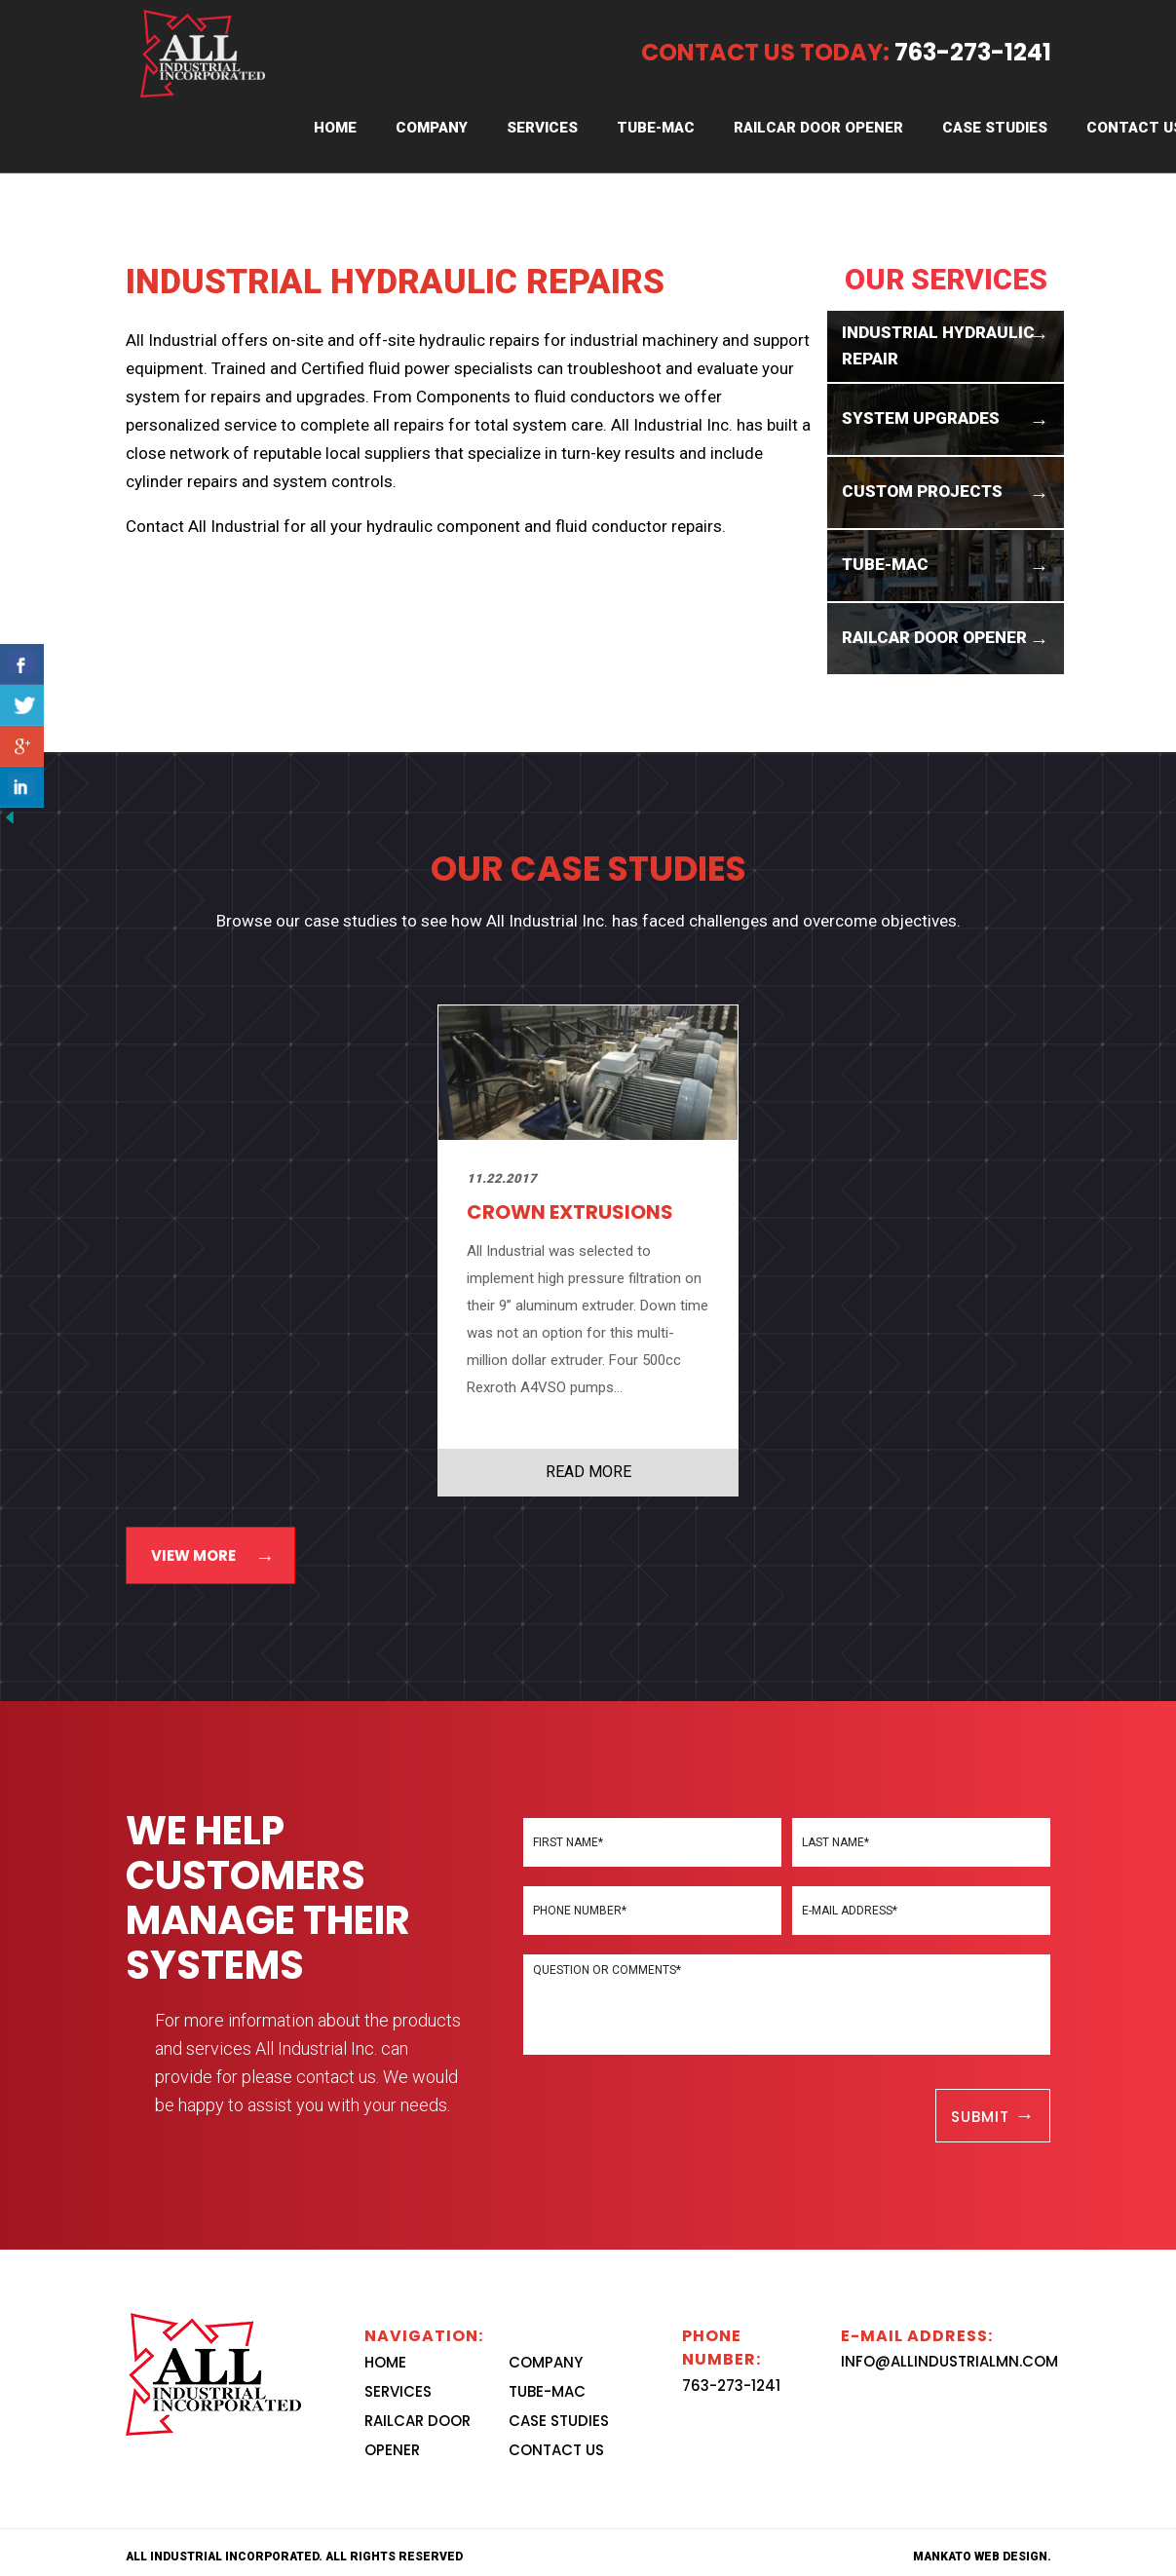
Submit (982, 2116)
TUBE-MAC (656, 127)
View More (193, 1555)
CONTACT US (556, 2450)
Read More (588, 1471)
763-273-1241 (731, 2385)
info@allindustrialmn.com (949, 2361)
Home (335, 127)
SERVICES (542, 127)
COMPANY (432, 127)
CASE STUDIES (994, 127)
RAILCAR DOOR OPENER (818, 127)
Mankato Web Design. (982, 2557)
